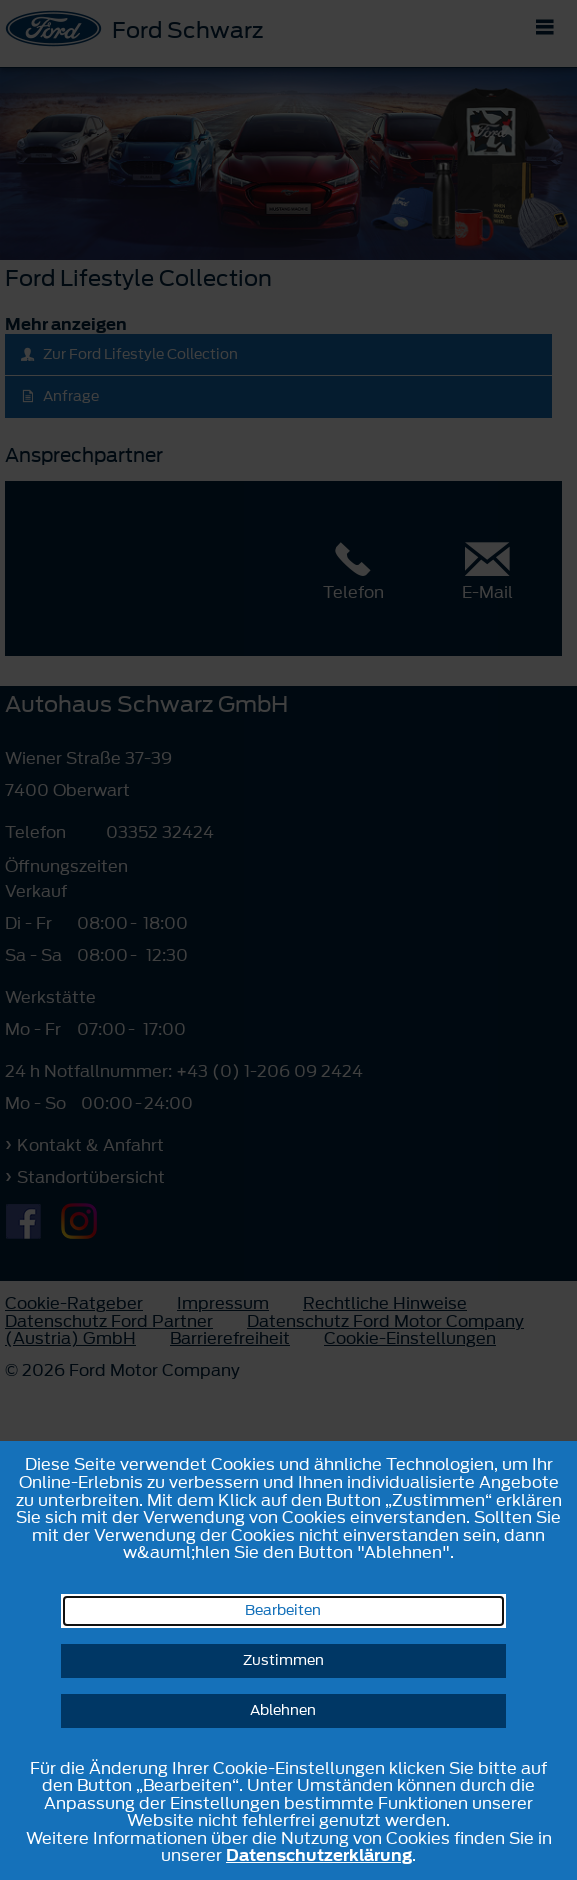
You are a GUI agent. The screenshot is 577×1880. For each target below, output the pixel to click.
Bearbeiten (283, 1610)
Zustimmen (283, 1660)
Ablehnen (283, 1710)
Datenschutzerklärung (319, 1855)
